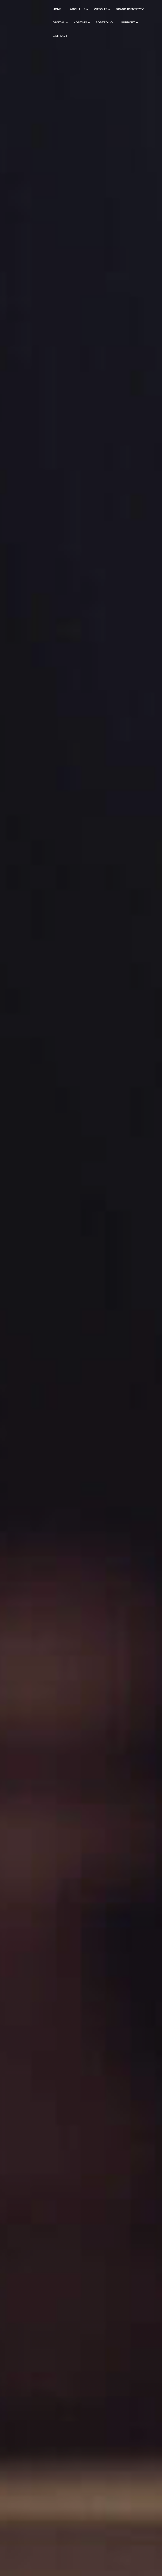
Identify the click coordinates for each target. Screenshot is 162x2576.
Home (57, 9)
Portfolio (104, 22)
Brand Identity (128, 9)
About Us (77, 9)
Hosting (80, 22)
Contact (60, 35)
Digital (59, 22)
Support (128, 22)
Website (100, 9)
